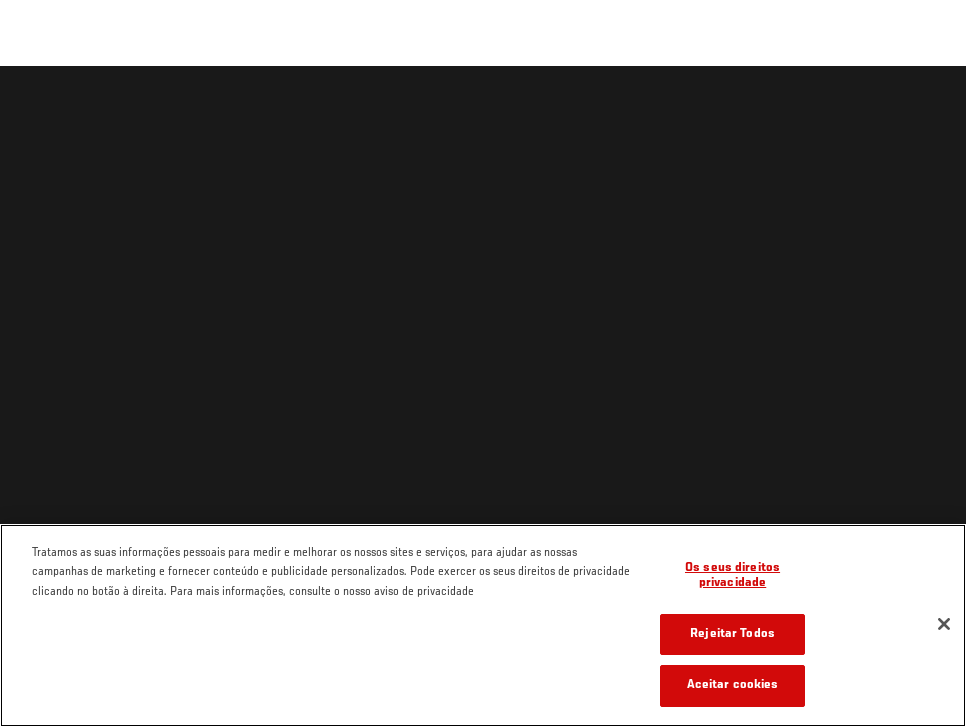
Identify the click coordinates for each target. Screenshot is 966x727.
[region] (483, 625)
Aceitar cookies (733, 685)
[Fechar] (944, 624)
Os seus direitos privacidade (732, 576)
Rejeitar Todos (732, 634)
